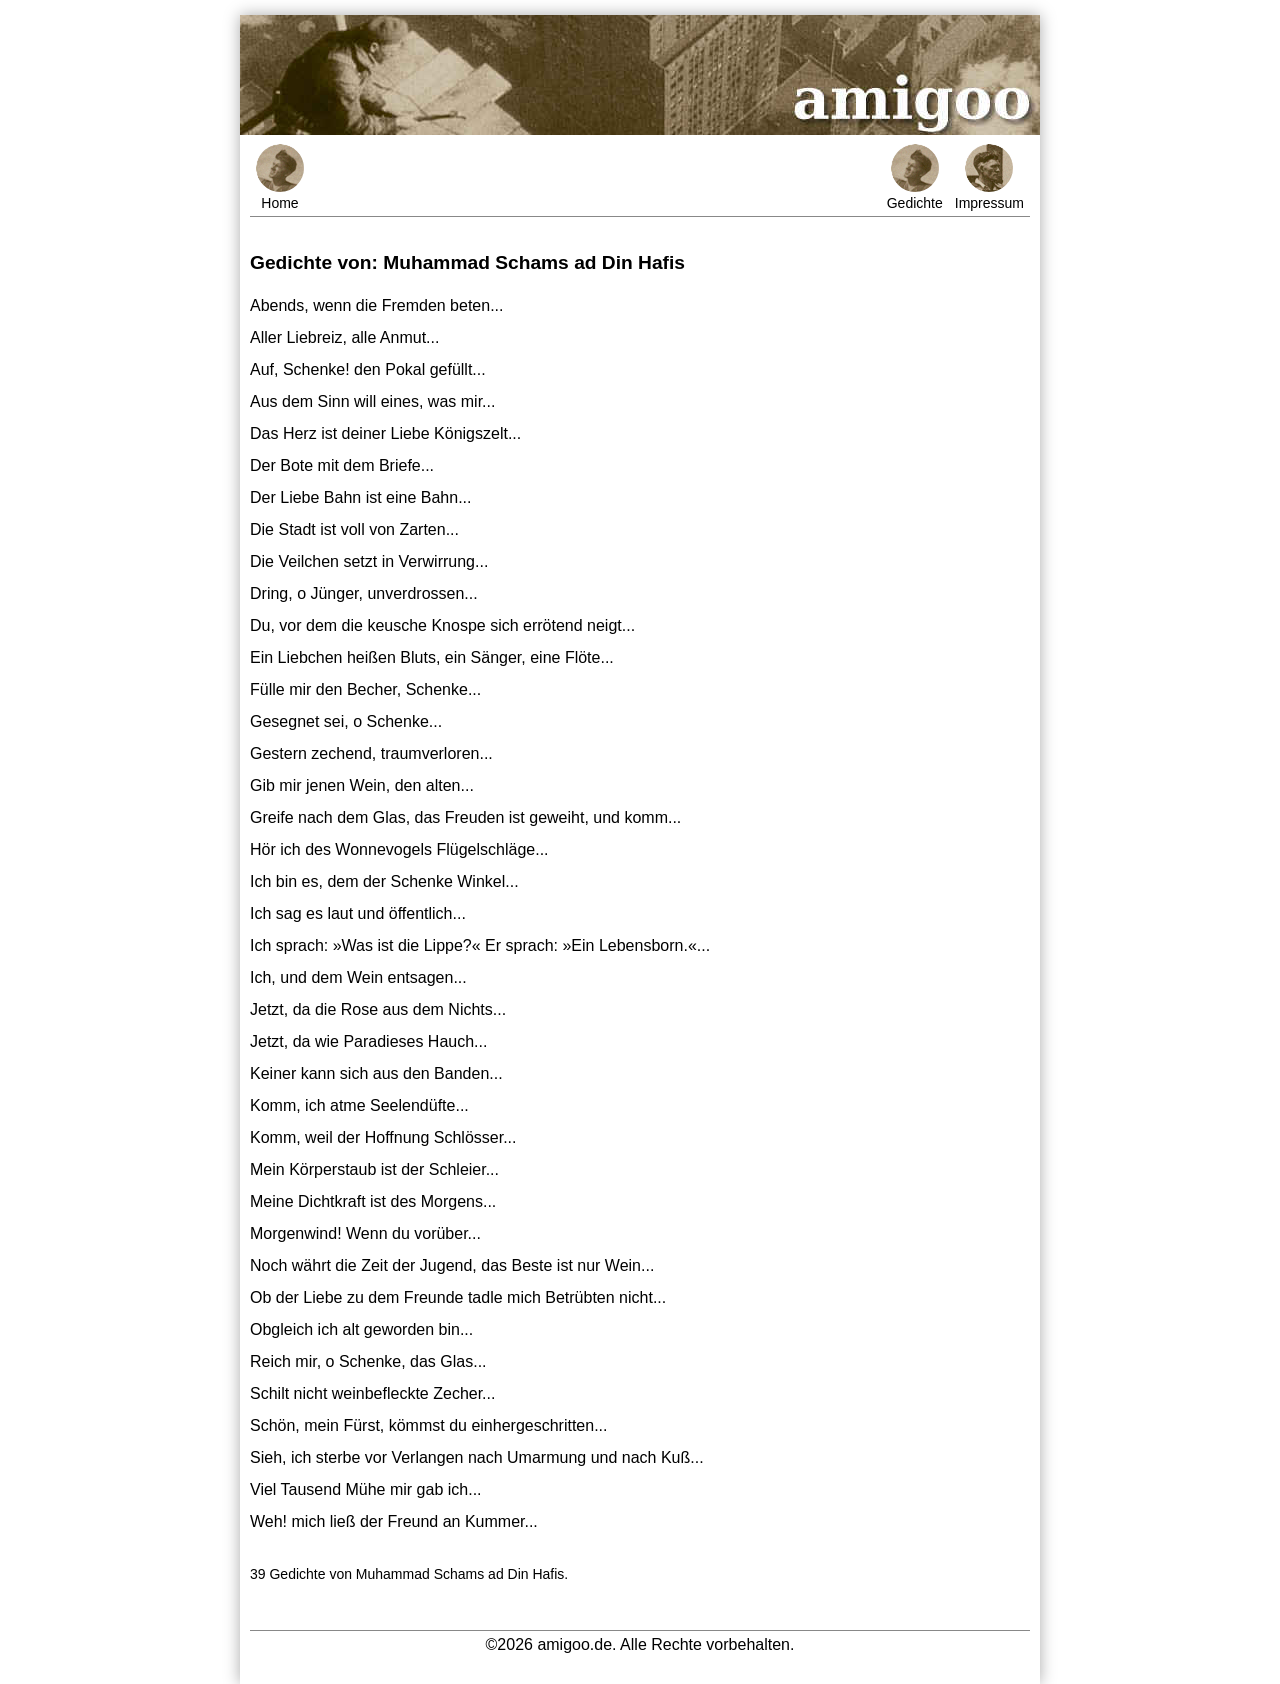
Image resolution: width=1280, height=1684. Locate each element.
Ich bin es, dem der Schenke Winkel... (384, 881)
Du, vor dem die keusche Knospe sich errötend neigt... (442, 625)
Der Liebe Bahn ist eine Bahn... (360, 497)
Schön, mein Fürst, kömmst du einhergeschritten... (428, 1425)
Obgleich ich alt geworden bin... (361, 1329)
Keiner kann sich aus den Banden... (376, 1073)
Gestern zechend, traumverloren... (371, 753)
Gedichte (915, 177)
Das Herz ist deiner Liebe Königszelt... (385, 433)
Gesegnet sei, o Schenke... (346, 721)
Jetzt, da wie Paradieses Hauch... (368, 1041)
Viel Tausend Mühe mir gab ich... (366, 1489)
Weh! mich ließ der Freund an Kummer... (394, 1521)
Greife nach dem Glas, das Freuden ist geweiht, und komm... (465, 817)
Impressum (989, 177)
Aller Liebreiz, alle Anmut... (344, 337)
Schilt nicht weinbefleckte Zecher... (372, 1393)
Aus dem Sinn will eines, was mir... (372, 401)
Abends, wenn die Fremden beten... (377, 305)
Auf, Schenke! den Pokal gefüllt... (368, 369)
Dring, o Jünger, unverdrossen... (364, 593)
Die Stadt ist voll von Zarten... (354, 529)
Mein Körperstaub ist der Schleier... (374, 1169)
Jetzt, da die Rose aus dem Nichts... (378, 1009)
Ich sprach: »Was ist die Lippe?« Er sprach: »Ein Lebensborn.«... (480, 945)
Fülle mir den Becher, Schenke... (365, 689)
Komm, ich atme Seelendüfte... (359, 1105)
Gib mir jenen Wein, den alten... (362, 785)
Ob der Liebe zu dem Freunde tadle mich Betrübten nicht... (458, 1297)
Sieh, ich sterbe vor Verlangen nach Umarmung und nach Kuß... (477, 1457)
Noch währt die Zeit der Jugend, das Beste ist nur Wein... (452, 1265)
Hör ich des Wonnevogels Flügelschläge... (399, 849)
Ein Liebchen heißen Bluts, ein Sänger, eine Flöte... (432, 657)
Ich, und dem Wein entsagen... (358, 977)
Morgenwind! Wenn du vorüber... (365, 1233)
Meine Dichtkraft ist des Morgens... (373, 1201)
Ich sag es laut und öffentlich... (358, 913)
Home (280, 177)
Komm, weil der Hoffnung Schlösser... (383, 1137)
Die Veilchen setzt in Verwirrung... (369, 561)
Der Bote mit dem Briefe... (342, 465)
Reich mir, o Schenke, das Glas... (368, 1361)
